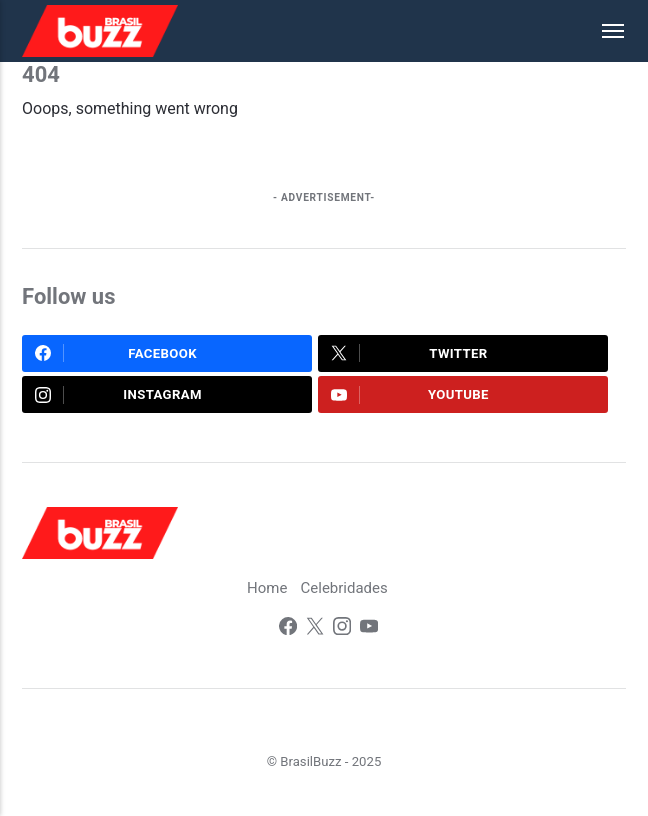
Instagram (118, 395)
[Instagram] (342, 628)
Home (267, 588)
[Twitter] (315, 628)
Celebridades (344, 588)
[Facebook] (288, 628)
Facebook (116, 353)
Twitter (409, 353)
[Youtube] (369, 628)
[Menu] (603, 31)
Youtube (410, 395)
